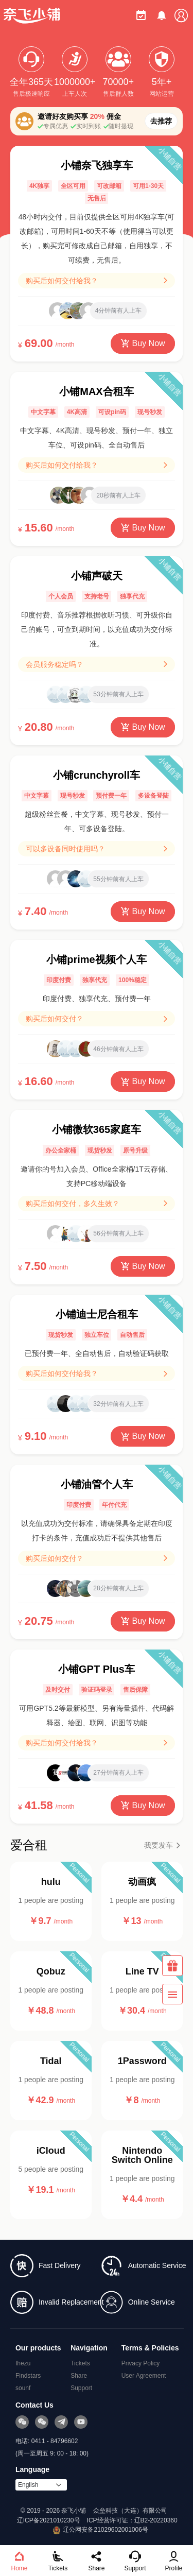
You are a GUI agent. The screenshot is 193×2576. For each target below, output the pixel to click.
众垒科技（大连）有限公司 (130, 2510)
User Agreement (143, 2376)
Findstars (28, 2376)
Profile (173, 2560)
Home (19, 2560)
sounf (22, 2388)
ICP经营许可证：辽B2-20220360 (132, 2520)
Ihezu (22, 2363)
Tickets (80, 2363)
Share (79, 2376)
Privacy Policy (140, 2363)
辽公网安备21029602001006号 (100, 2530)
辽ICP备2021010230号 (48, 2520)
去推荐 (161, 121)
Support (81, 2388)
